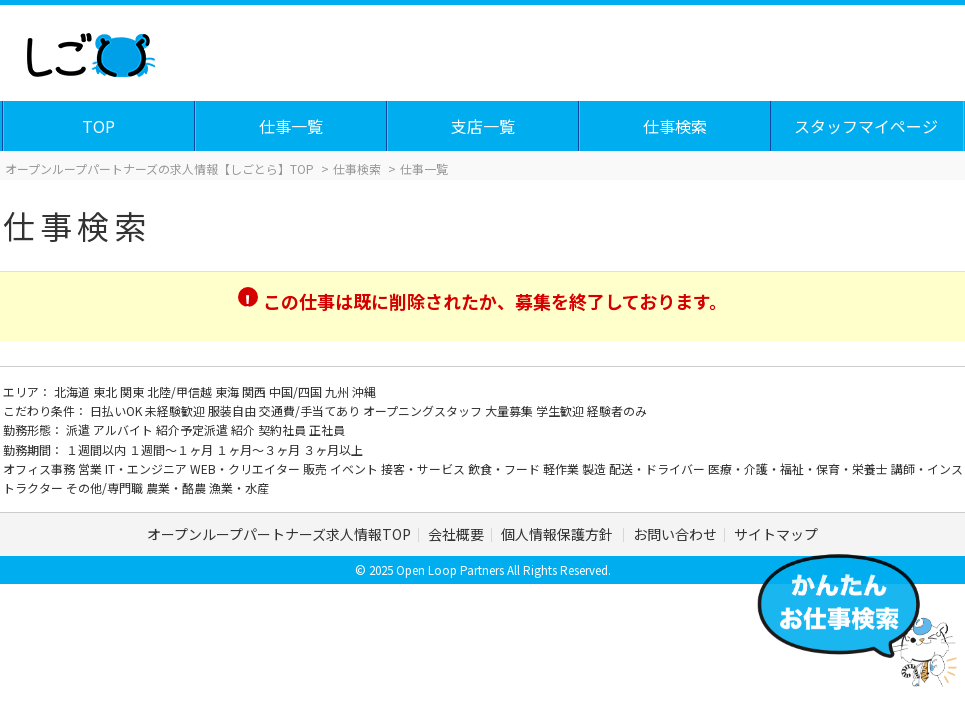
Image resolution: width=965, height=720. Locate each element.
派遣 (79, 429)
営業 (91, 468)
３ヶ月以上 (333, 449)
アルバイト (124, 429)
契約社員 (283, 429)
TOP (98, 126)
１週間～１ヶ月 (172, 449)
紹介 (244, 429)
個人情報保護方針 (558, 534)
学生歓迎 (561, 410)
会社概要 (456, 534)
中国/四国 (297, 391)
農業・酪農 (177, 487)
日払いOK (117, 410)
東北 (106, 391)
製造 (595, 468)
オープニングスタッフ (424, 410)
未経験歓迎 (176, 410)
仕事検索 (675, 126)
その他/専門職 (106, 487)
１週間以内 (97, 449)
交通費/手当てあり (311, 410)
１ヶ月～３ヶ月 (259, 449)
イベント (355, 468)
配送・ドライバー (658, 468)
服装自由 (233, 410)
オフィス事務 (40, 468)
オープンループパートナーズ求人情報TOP (279, 534)
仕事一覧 (291, 126)
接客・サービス (424, 468)
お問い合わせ (675, 534)
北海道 (73, 391)
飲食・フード (505, 468)
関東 (133, 391)
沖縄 (364, 391)
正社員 (327, 429)
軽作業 (562, 468)
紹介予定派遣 (193, 429)
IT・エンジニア (147, 468)
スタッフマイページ (866, 126)
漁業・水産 (239, 487)
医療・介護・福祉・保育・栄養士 (799, 468)
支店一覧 (483, 126)
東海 (228, 391)
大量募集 (510, 410)
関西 (255, 391)
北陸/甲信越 (181, 391)
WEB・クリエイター (246, 468)
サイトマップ (776, 534)
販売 (316, 468)
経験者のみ (617, 410)
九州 (338, 391)
